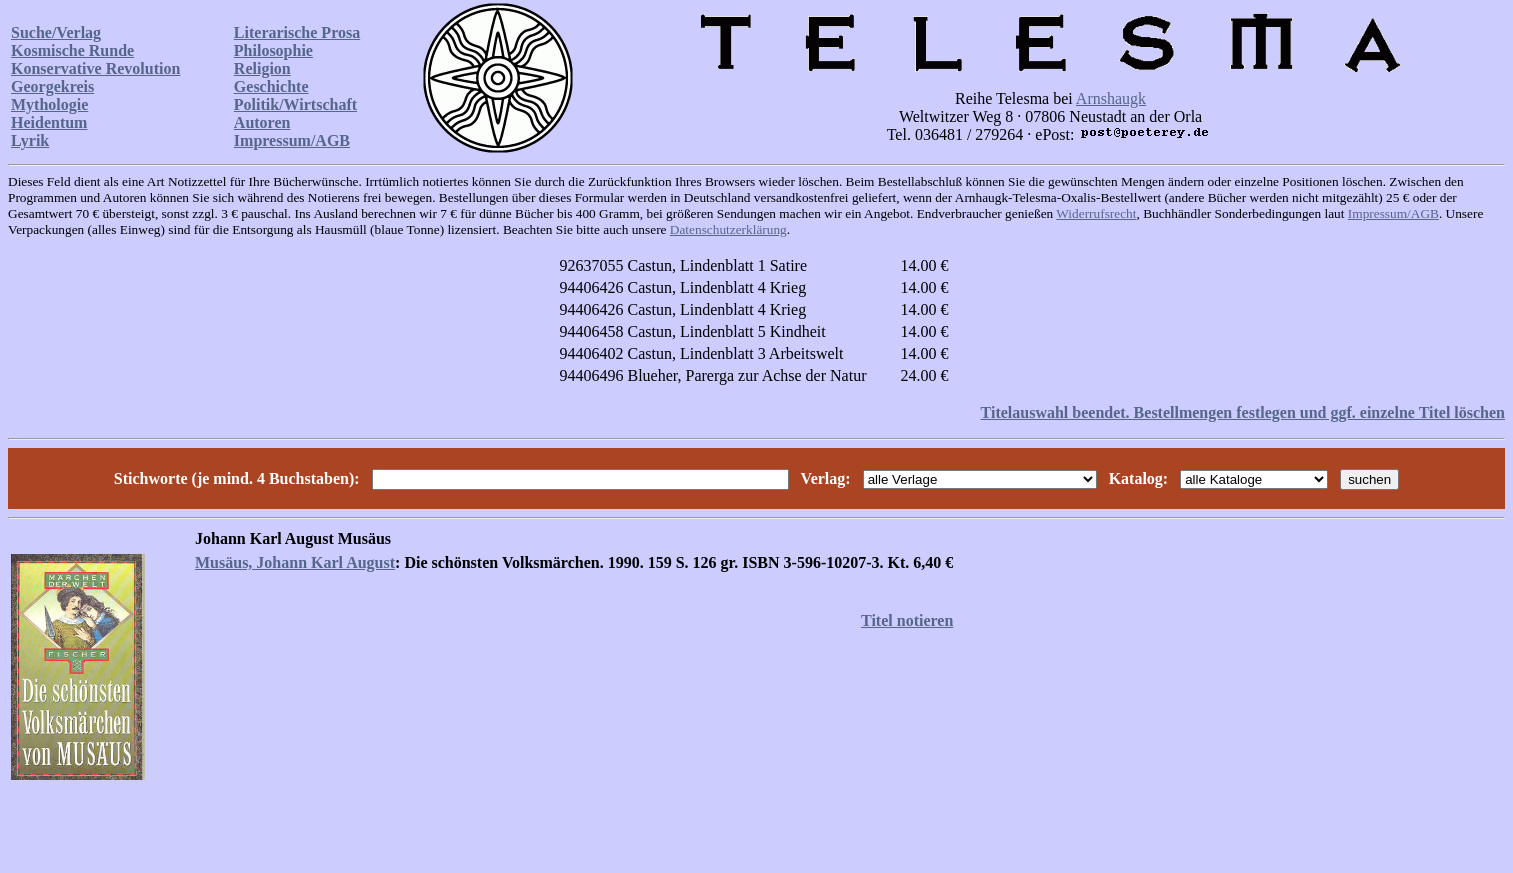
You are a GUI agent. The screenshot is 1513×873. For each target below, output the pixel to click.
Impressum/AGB (292, 140)
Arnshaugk (1111, 98)
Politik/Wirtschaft (295, 104)
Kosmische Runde (72, 50)
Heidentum (49, 122)
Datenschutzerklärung (728, 229)
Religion (262, 68)
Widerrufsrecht (1096, 213)
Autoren (262, 122)
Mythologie (49, 104)
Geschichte (271, 86)
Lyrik (30, 140)
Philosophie (273, 50)
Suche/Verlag (56, 32)
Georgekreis (52, 86)
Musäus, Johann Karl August (295, 562)
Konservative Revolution (95, 68)
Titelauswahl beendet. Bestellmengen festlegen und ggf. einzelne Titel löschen (1243, 412)
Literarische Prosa (297, 32)
